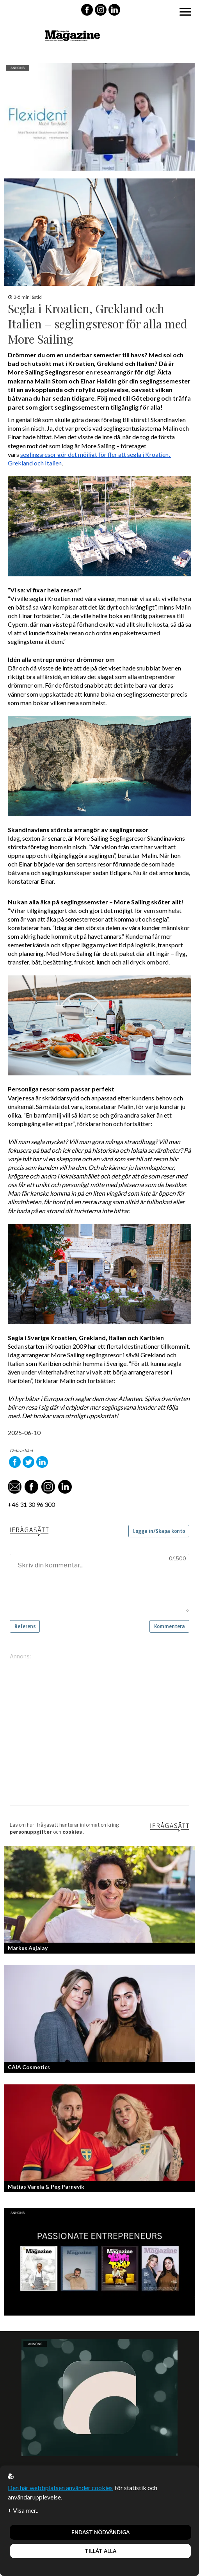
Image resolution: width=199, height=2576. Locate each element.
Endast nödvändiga (100, 2532)
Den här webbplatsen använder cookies (60, 2487)
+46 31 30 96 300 (31, 1504)
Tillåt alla (100, 2551)
